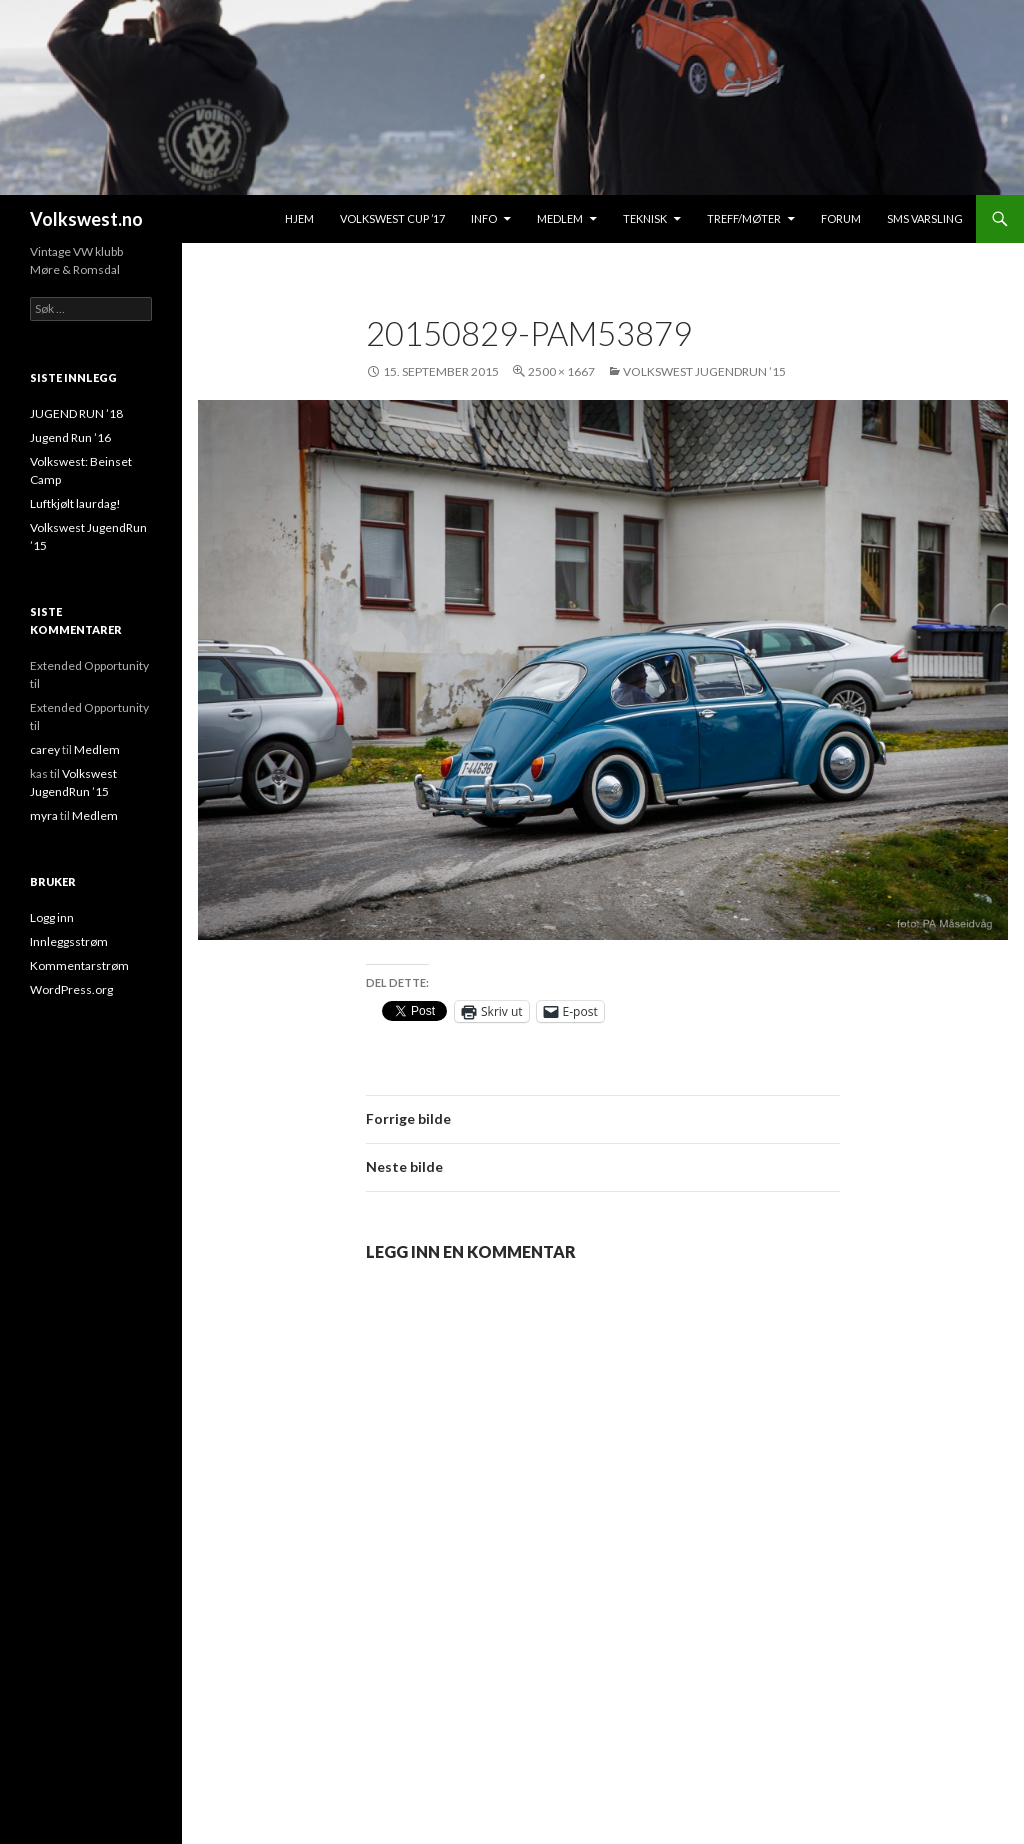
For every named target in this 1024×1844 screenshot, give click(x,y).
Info (484, 218)
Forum (841, 218)
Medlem (560, 218)
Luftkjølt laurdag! (75, 503)
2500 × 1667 (561, 371)
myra (44, 815)
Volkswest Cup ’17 (392, 218)
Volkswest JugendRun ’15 (704, 371)
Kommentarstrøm (79, 965)
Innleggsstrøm (69, 941)
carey (45, 749)
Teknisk (645, 218)
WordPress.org (71, 989)
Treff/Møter (744, 218)
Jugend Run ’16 (70, 437)
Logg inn (52, 917)
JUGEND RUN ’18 (76, 413)
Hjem (299, 218)
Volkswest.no (86, 219)
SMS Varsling (925, 218)
